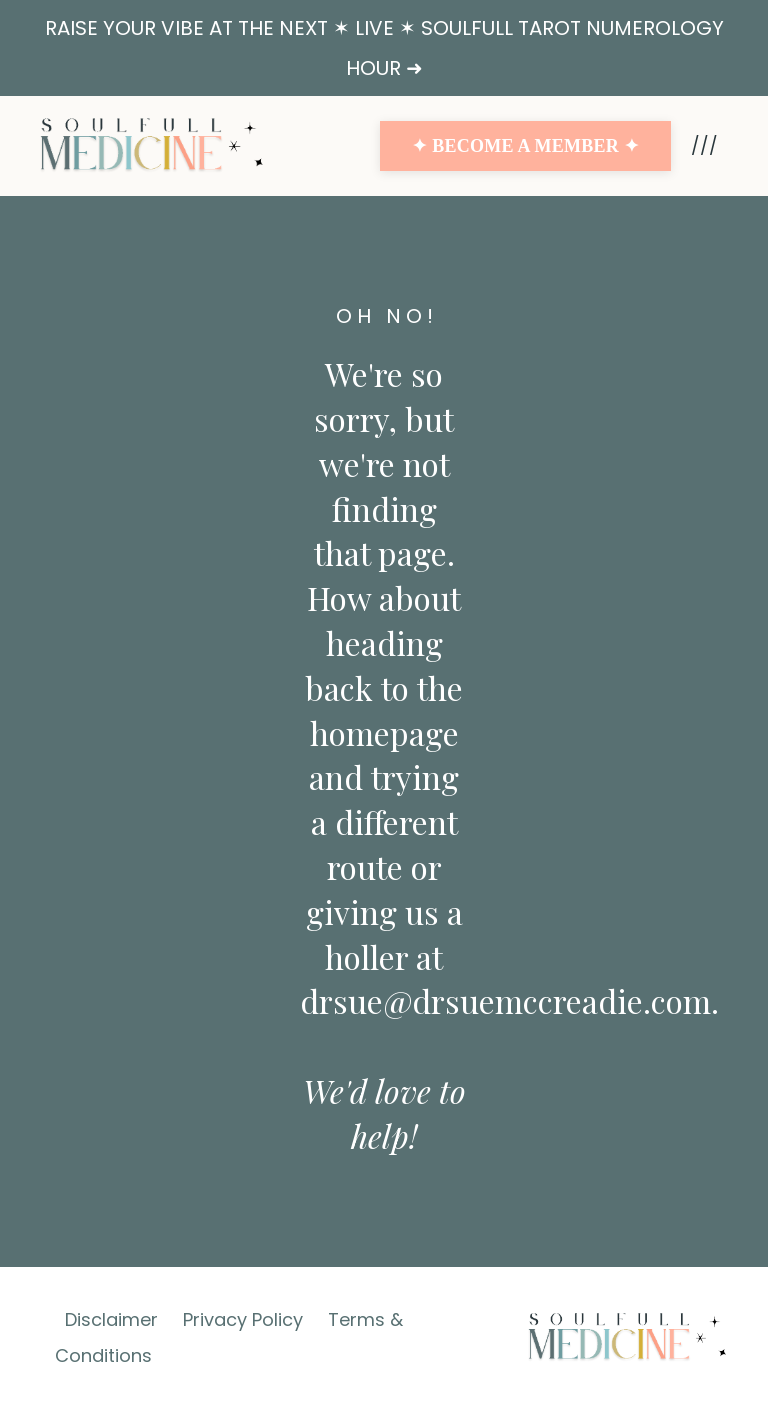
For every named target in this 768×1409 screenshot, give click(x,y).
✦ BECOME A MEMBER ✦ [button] (525, 146)
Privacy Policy (243, 1319)
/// (704, 145)
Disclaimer (111, 1319)
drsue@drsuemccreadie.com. (509, 1000)
